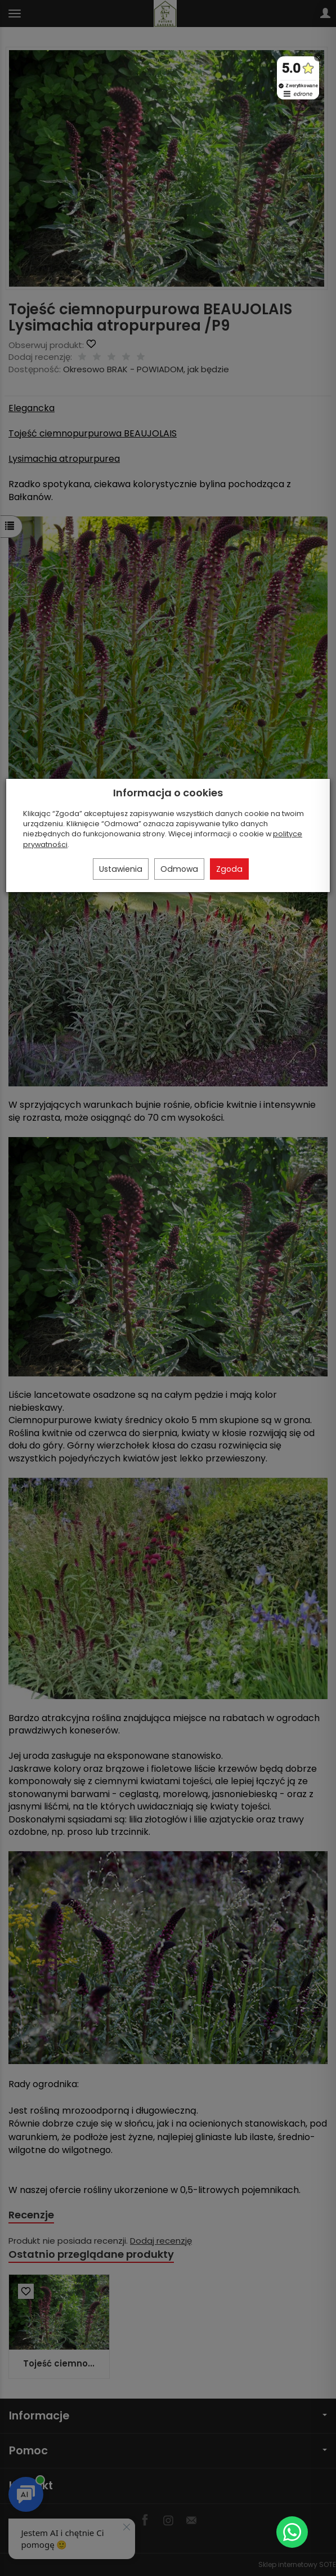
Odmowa (179, 869)
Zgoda (229, 869)
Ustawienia (120, 869)
